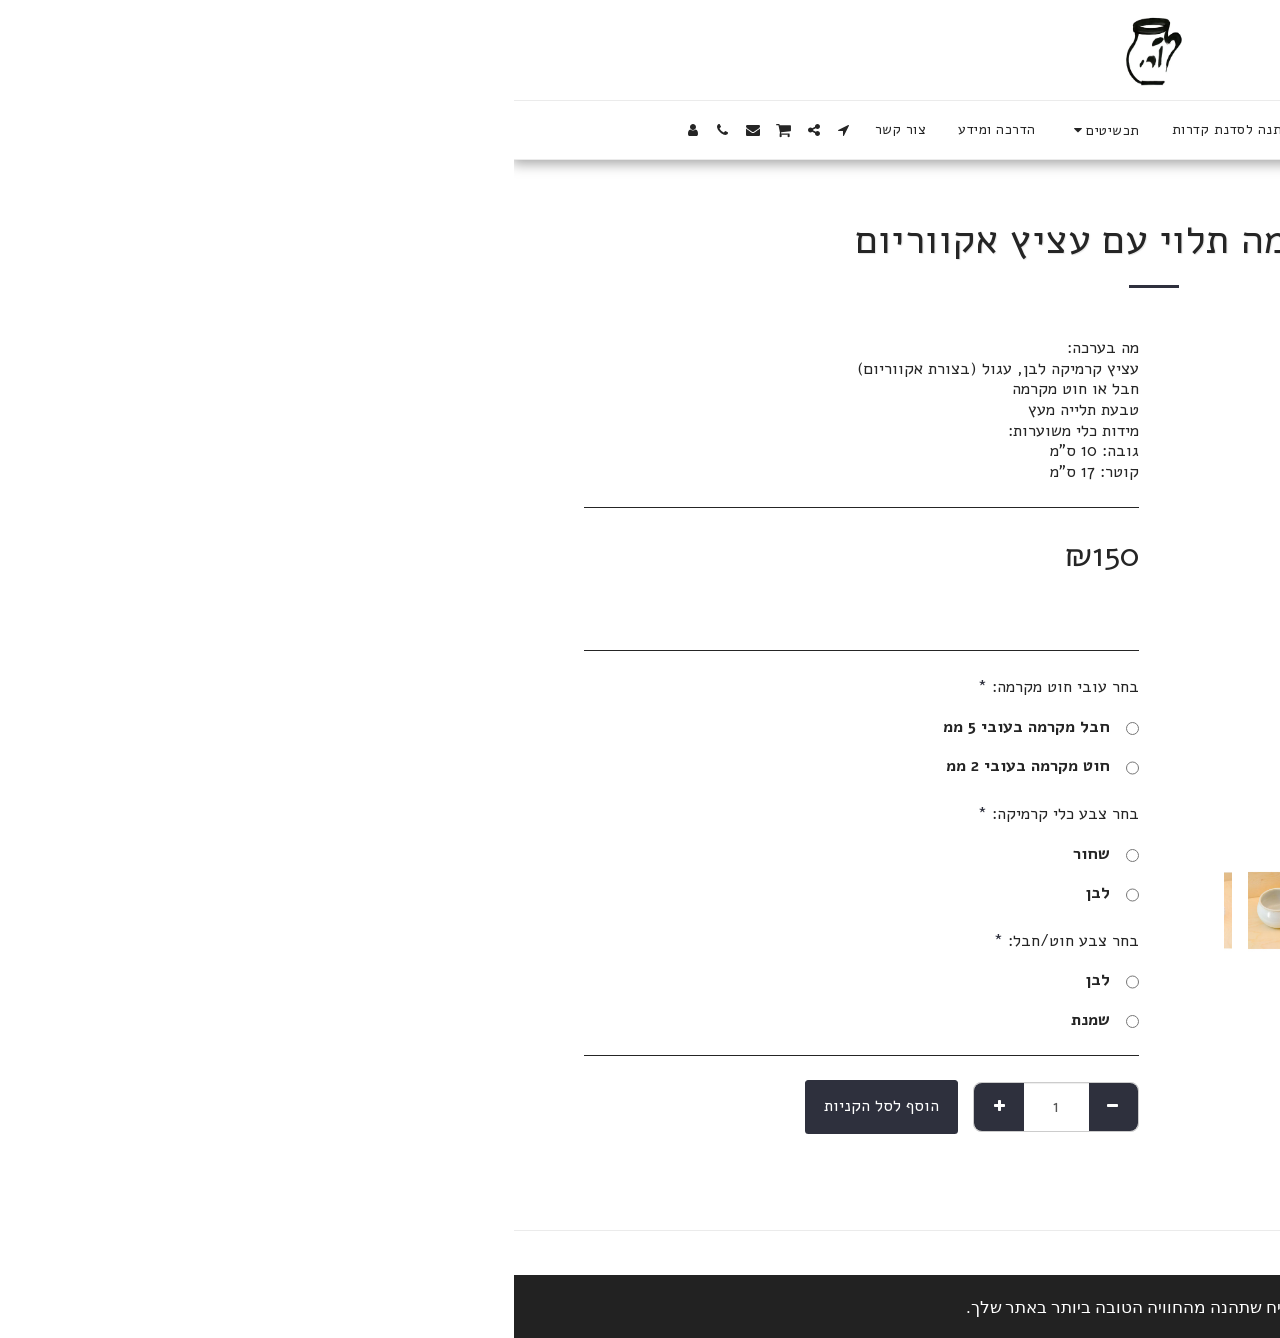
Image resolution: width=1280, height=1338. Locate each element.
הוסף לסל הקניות (367, 1105)
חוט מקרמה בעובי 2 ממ (528, 766)
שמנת (591, 1020)
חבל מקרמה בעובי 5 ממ (527, 727)
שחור (592, 854)
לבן (598, 893)
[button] (330, 130)
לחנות (1128, 177)
